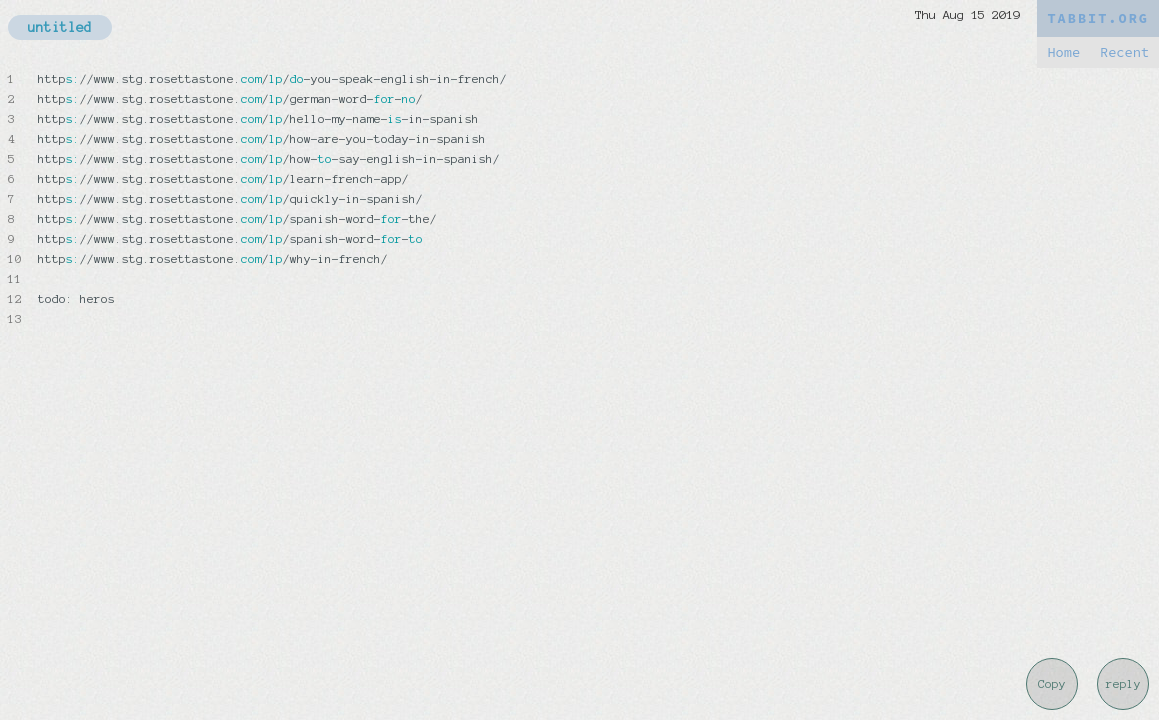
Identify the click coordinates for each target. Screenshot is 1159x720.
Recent (1124, 52)
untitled (60, 27)
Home (1063, 52)
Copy (1052, 684)
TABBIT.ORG (1098, 18)
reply (1123, 684)
